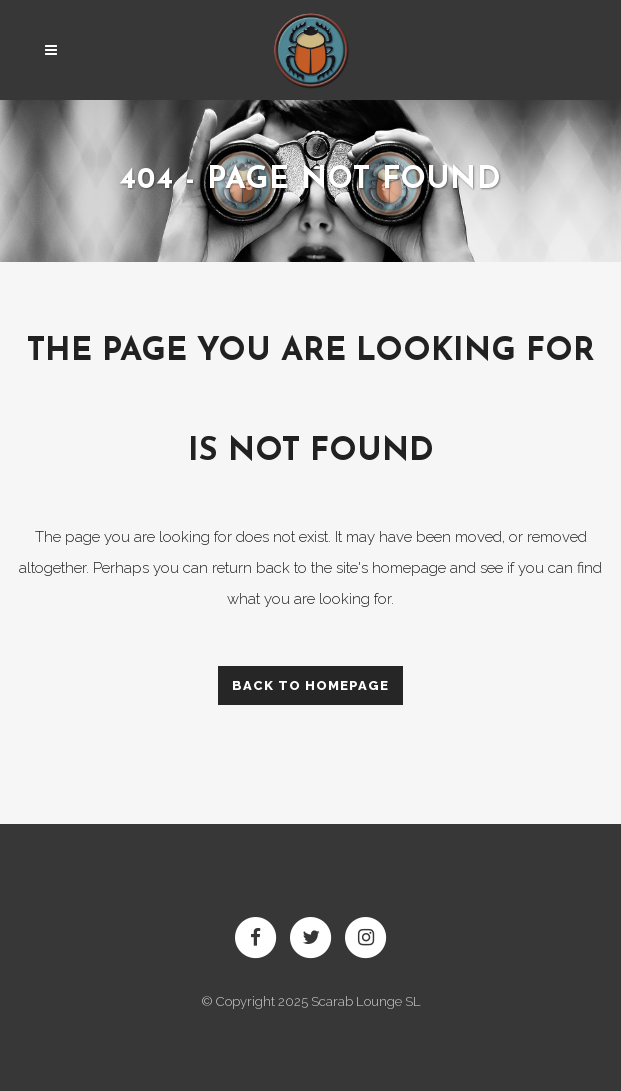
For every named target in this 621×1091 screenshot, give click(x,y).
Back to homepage (310, 685)
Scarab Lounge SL (366, 1001)
